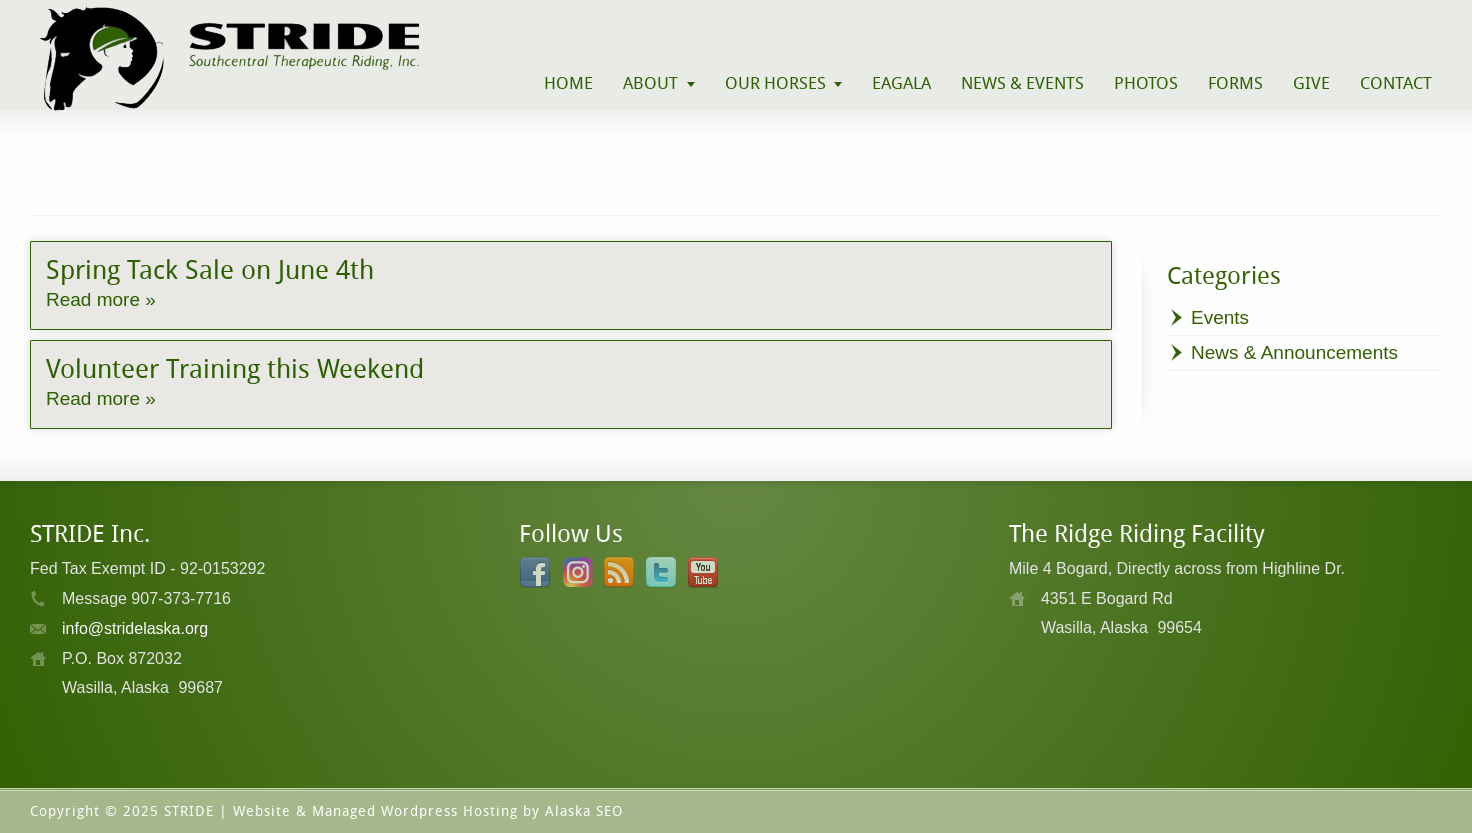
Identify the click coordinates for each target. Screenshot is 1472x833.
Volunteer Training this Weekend (235, 368)
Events (1220, 317)
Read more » (101, 299)
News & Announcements (1294, 352)
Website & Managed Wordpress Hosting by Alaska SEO (428, 810)
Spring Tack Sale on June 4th (210, 269)
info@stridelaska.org (135, 628)
